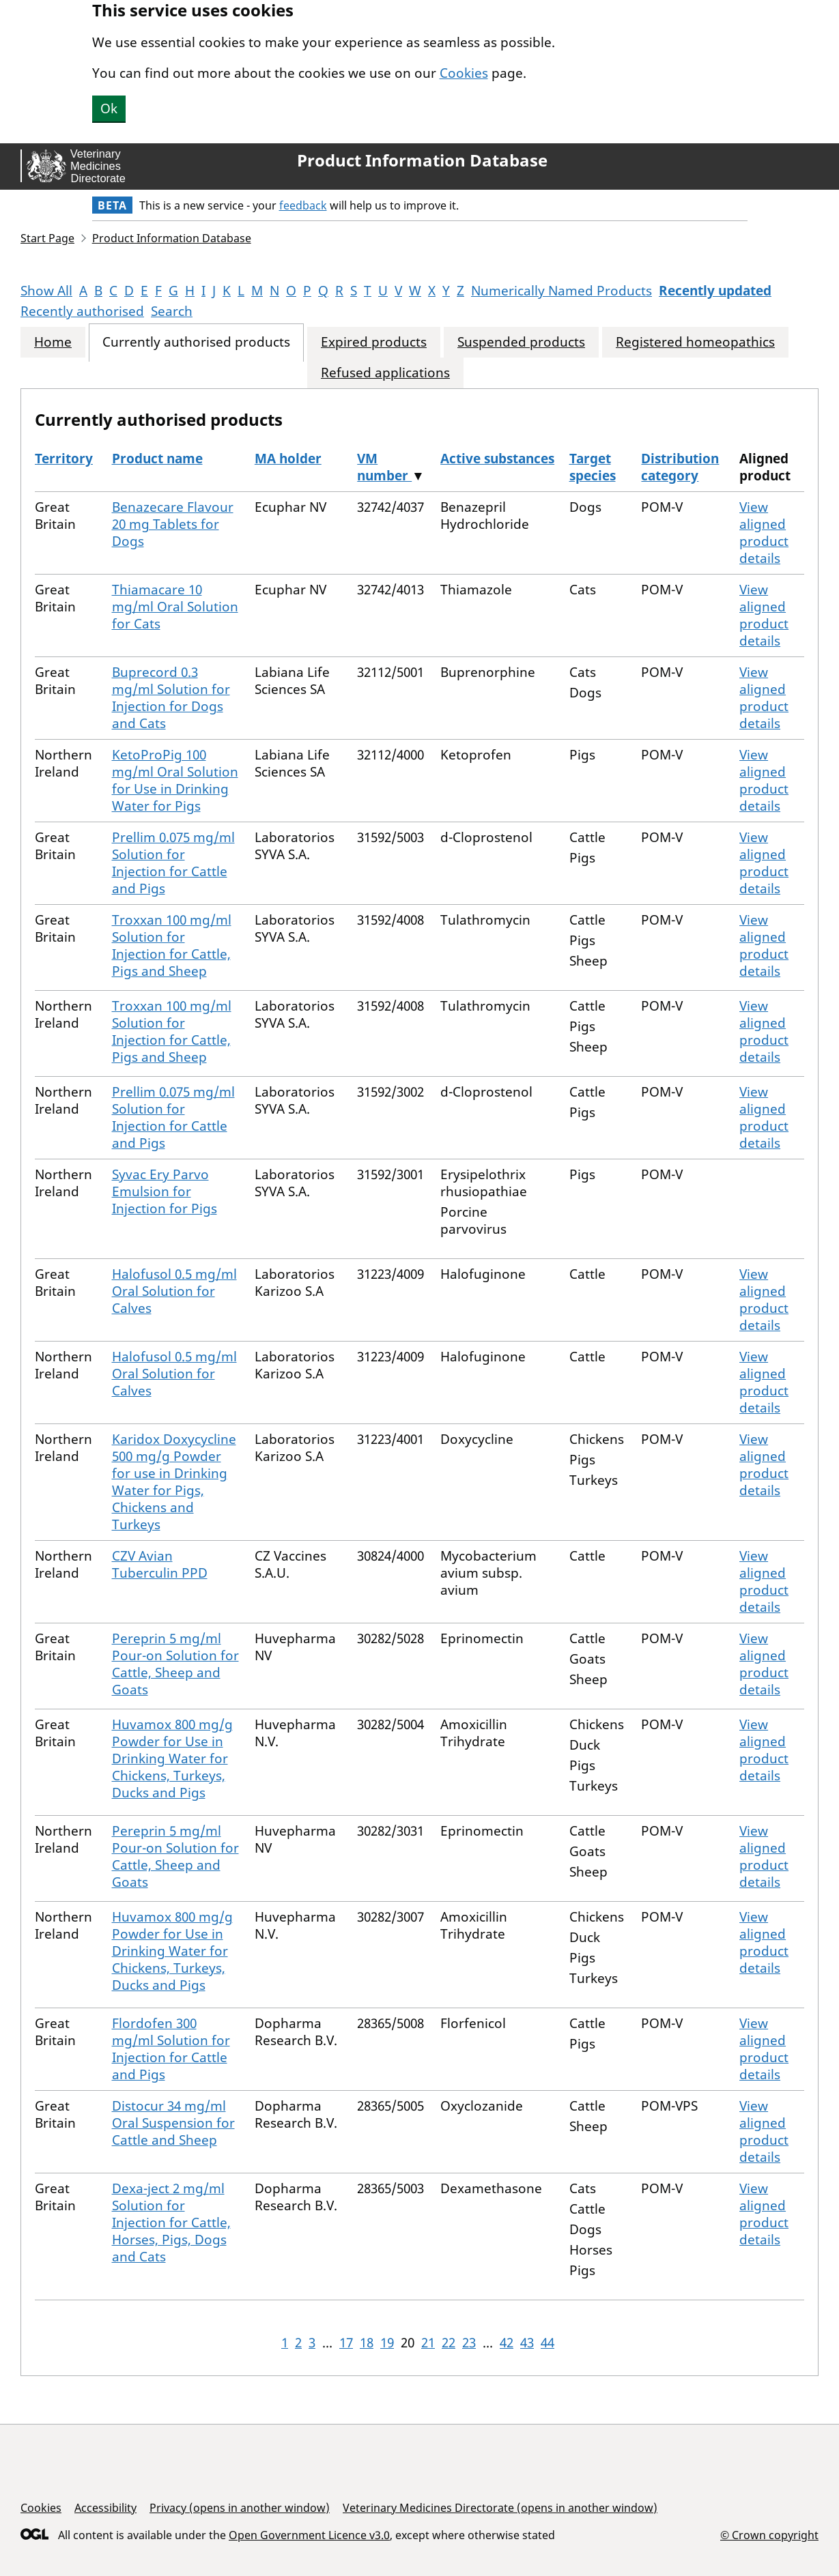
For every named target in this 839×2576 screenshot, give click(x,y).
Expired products (374, 342)
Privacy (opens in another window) (240, 2507)
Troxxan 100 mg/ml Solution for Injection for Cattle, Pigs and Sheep (171, 945)
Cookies (464, 73)
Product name (157, 458)
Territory (64, 458)
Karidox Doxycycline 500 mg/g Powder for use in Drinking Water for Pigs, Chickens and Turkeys (174, 1481)
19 (387, 2342)
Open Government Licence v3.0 (309, 2535)
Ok (108, 108)
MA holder (288, 458)
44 (547, 2342)
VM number (384, 467)
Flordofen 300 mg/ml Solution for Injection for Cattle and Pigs (171, 2048)
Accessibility (105, 2507)
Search (172, 311)
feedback (303, 205)
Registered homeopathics (695, 342)
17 (346, 2342)
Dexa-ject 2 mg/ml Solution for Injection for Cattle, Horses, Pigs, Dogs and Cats (171, 2223)
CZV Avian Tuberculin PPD (160, 1564)
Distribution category (680, 467)
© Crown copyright (769, 2535)
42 (506, 2342)
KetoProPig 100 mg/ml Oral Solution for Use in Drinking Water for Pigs (175, 780)
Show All (46, 291)
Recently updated (715, 291)
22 (448, 2342)
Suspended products (521, 342)
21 (428, 2342)
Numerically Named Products (561, 291)
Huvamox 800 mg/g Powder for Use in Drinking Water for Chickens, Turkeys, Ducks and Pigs (172, 1758)
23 (469, 2342)
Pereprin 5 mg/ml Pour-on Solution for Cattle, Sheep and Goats (175, 1664)
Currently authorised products (196, 342)
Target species (592, 467)
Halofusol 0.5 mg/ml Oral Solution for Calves (174, 1291)
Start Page (47, 238)
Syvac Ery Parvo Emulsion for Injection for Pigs (164, 1191)
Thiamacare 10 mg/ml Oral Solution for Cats (175, 607)
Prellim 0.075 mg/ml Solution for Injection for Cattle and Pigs (173, 862)
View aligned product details (763, 532)
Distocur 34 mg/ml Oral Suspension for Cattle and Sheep (173, 2123)
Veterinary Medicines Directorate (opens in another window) (500, 2507)
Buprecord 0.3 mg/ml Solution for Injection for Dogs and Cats (171, 697)
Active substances (497, 458)
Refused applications (385, 372)
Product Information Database (422, 160)
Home (53, 342)
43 (527, 2342)
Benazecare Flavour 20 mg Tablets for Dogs (172, 524)
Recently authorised (82, 311)
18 (366, 2342)
